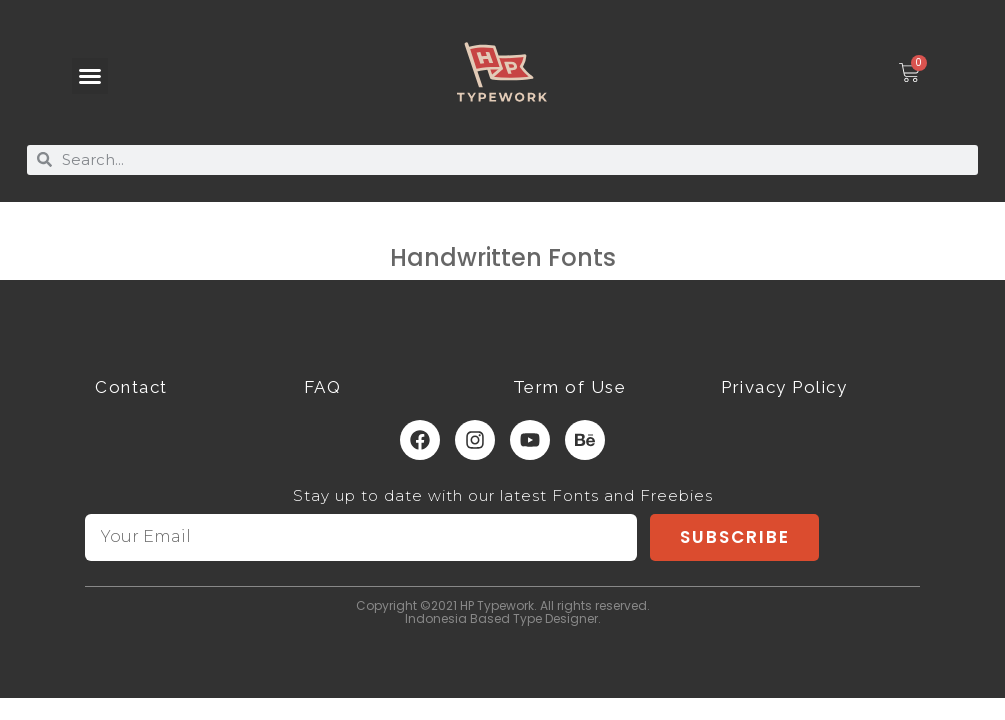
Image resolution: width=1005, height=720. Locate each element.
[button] (90, 76)
